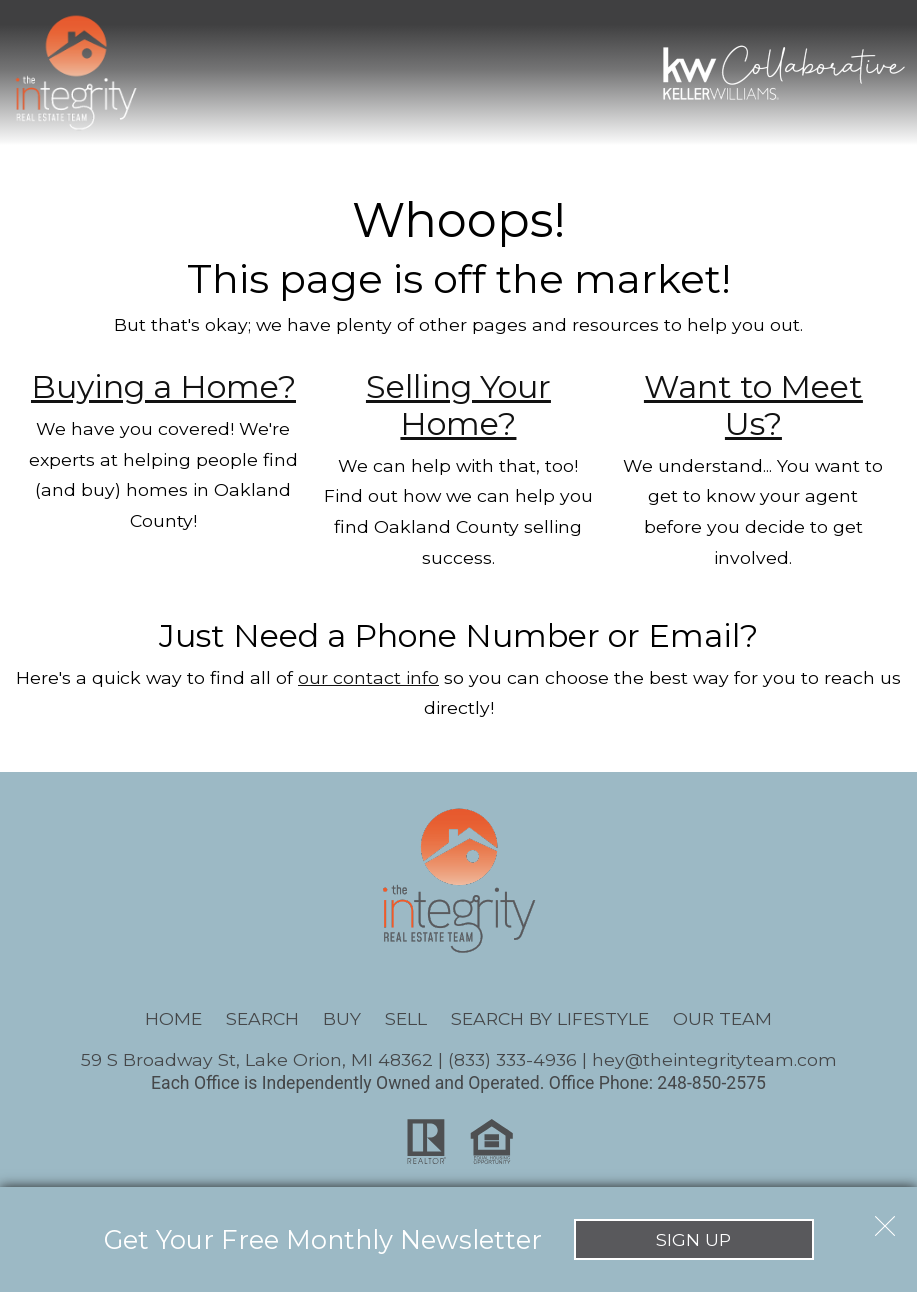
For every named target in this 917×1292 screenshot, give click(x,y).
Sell (406, 1018)
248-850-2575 (711, 1083)
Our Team (722, 1018)
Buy (342, 1018)
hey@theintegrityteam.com (714, 1059)
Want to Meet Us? (753, 405)
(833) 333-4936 (512, 1059)
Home (173, 1018)
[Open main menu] (180, 72)
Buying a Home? (163, 386)
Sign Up (693, 1239)
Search (262, 1018)
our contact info (368, 677)
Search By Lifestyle (550, 1018)
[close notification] (885, 1219)
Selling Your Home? (458, 405)
